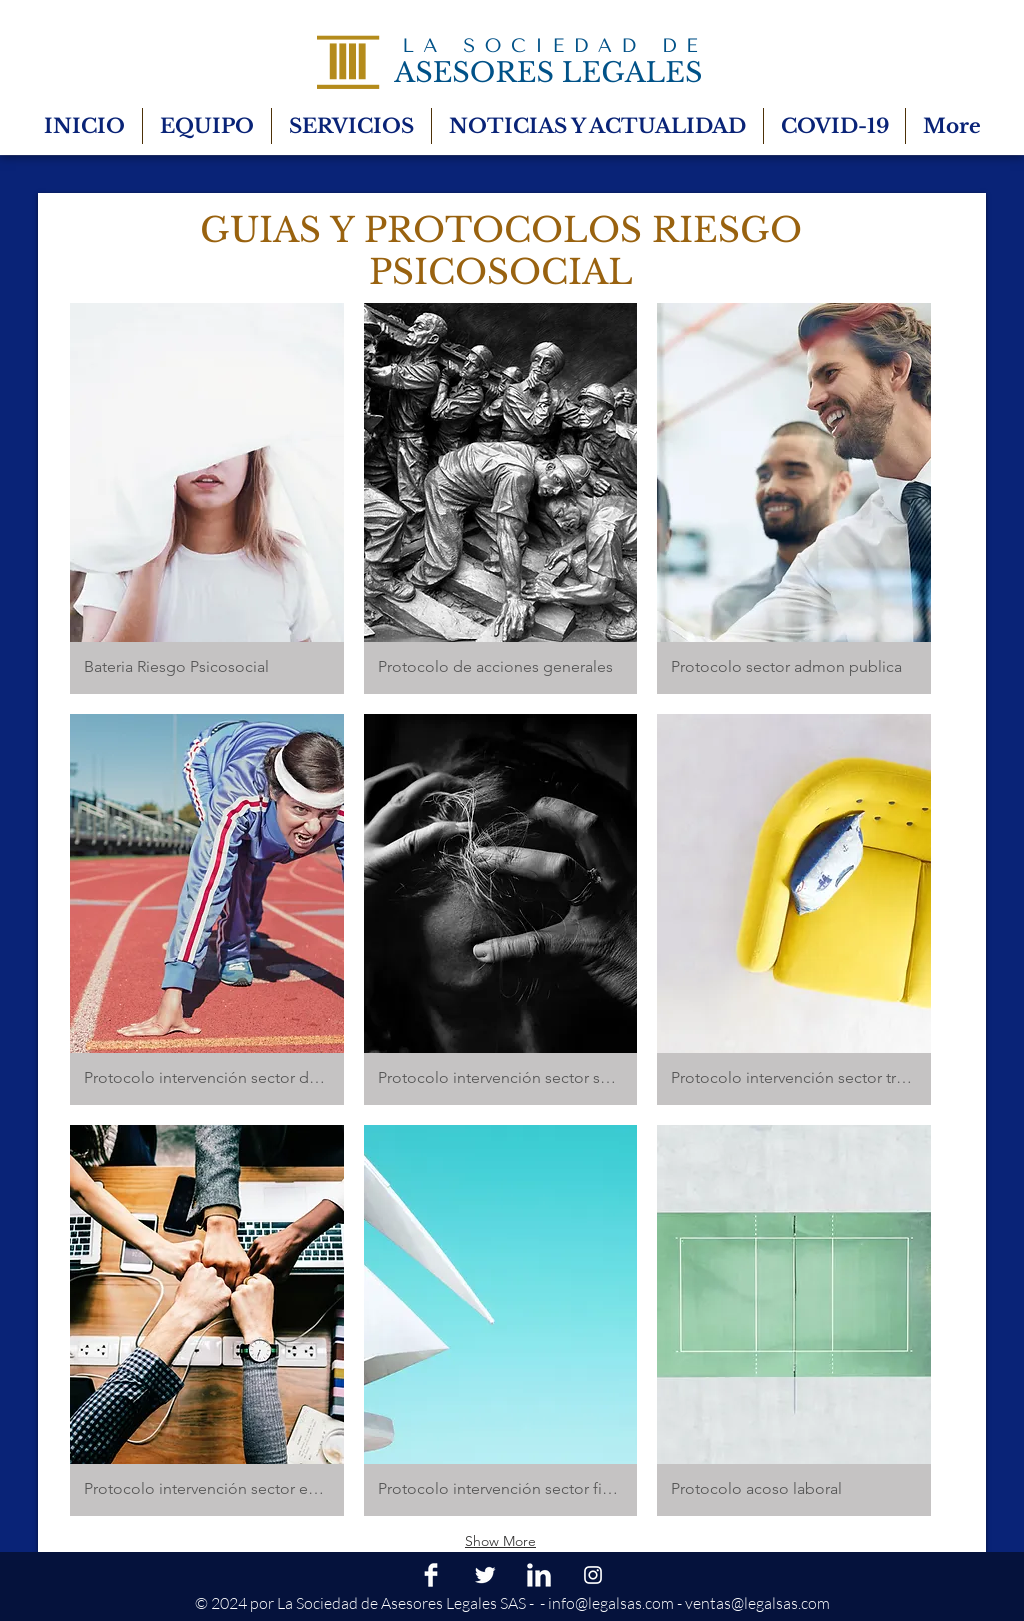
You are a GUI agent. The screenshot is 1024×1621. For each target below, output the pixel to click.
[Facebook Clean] (431, 1575)
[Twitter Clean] (485, 1575)
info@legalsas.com (611, 1603)
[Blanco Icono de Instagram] (593, 1575)
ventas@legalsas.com (757, 1603)
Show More (500, 1541)
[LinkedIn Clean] (539, 1575)
